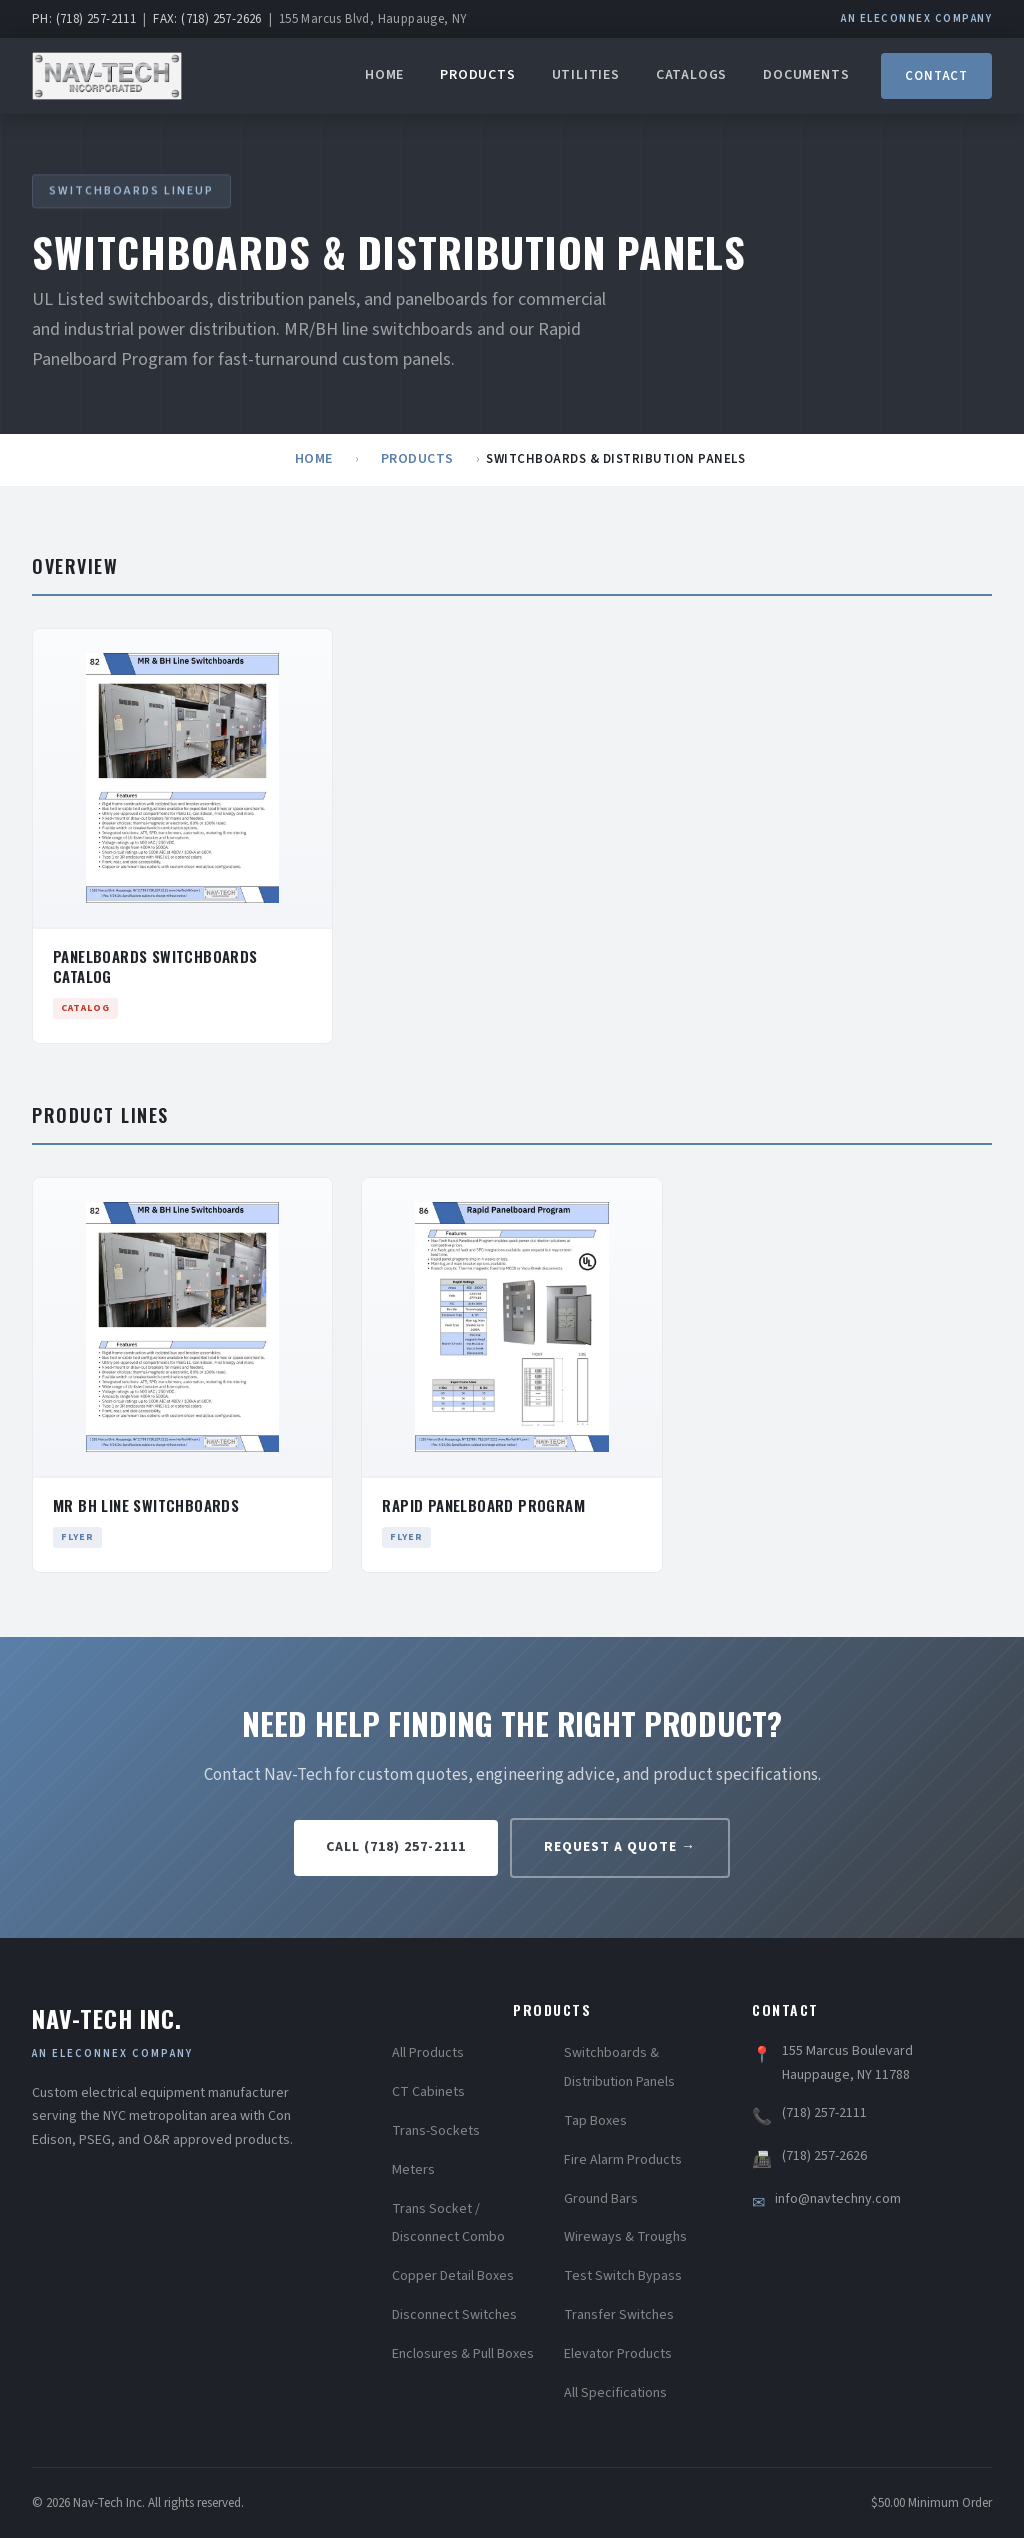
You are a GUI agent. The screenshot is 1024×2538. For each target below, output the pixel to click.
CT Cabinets (428, 2092)
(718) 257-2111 (824, 2113)
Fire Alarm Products (623, 2160)
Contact (936, 76)
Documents (806, 75)
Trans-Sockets (436, 2131)
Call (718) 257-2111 (396, 1847)
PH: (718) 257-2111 (84, 19)
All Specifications (615, 2393)
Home (384, 75)
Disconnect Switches (454, 2315)
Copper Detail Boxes (453, 2276)
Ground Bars (601, 2199)
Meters (413, 2170)
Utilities (586, 75)
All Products (428, 2053)
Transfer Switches (619, 2315)
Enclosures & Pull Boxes (463, 2354)
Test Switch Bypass (623, 2276)
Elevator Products (618, 2354)
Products (477, 75)
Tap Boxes (595, 2121)
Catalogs (691, 75)
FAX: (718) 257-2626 (207, 19)
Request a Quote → (620, 1847)
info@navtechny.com (838, 2199)
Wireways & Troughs (625, 2237)
